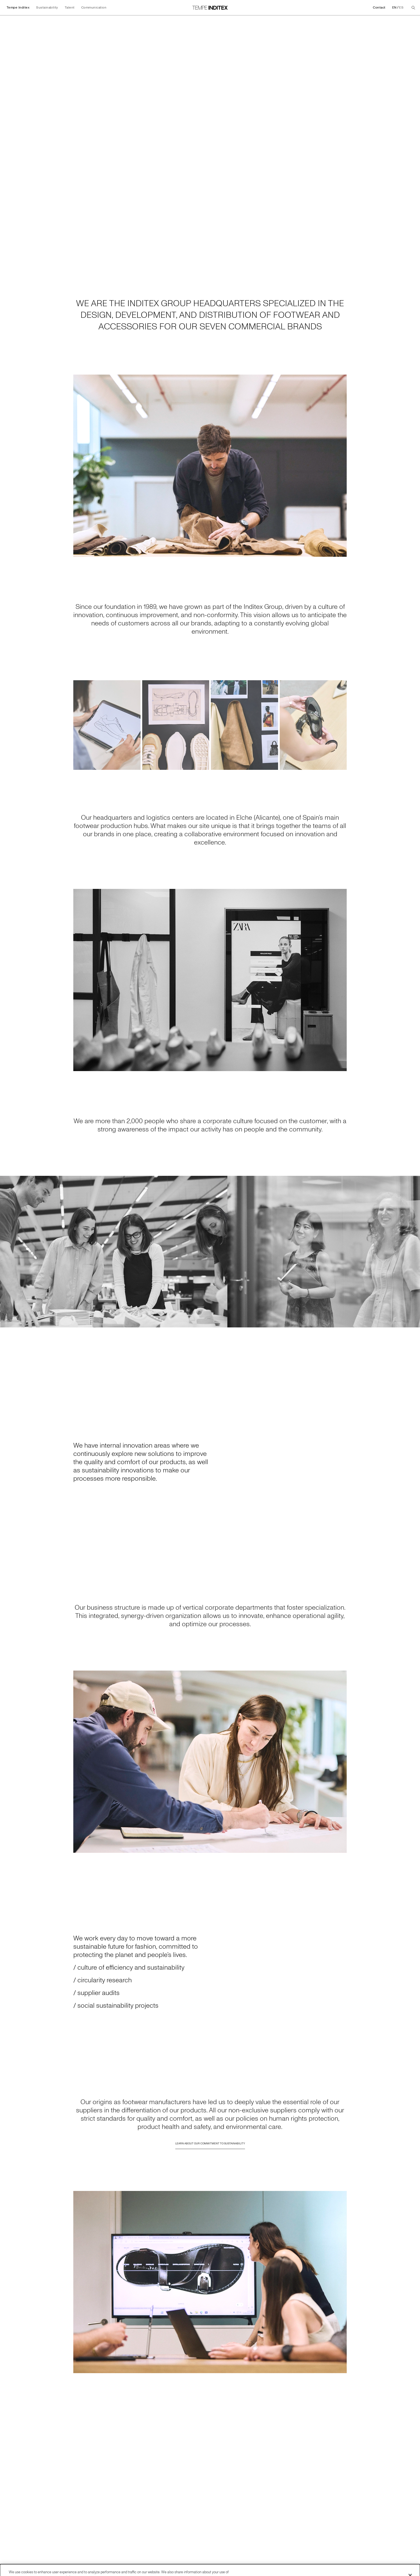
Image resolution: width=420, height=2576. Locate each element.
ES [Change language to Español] (401, 7)
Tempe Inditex (18, 7)
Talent (70, 7)
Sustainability (47, 7)
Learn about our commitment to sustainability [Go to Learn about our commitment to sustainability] (210, 2148)
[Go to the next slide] (413, 1251)
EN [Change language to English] (394, 7)
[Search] (413, 7)
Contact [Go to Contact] (379, 7)
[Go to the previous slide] (6, 1251)
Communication (93, 7)
